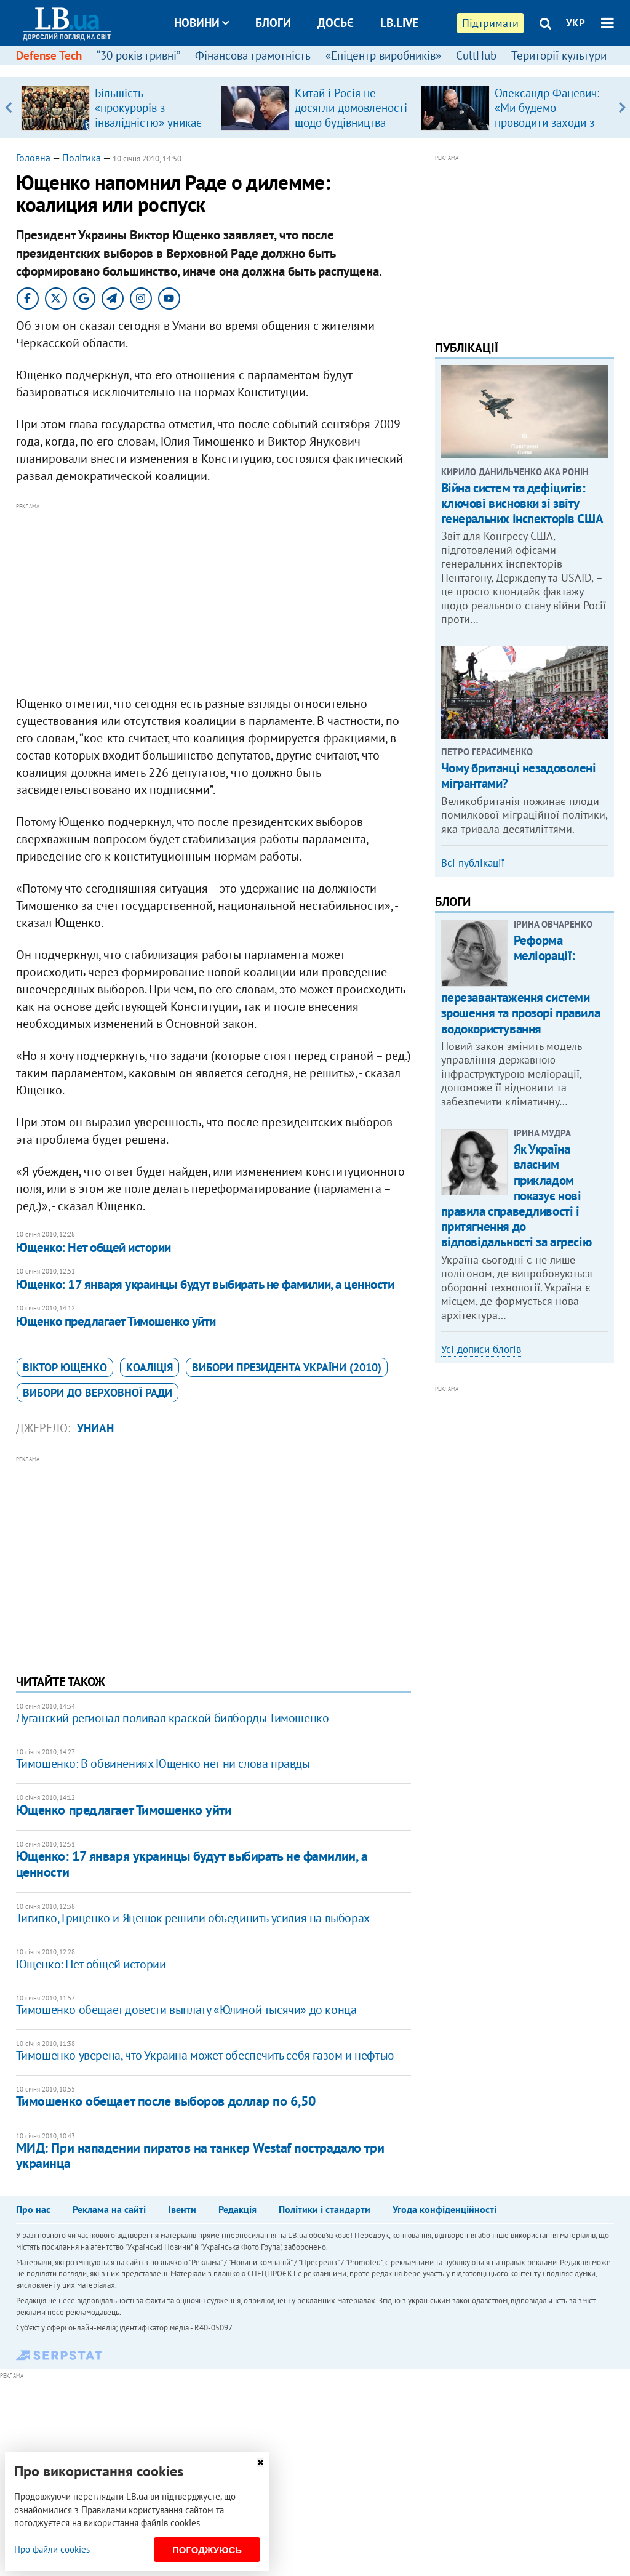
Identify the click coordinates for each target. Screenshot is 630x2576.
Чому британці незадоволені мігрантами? (518, 776)
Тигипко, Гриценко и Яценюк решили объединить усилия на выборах (193, 1918)
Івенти (182, 2209)
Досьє (335, 22)
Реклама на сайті (109, 2209)
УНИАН (95, 1428)
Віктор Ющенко (65, 1367)
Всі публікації (472, 863)
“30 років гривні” (138, 55)
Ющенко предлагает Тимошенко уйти (116, 1321)
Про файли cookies (52, 2549)
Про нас (33, 2209)
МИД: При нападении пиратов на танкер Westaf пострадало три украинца (200, 2155)
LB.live (399, 22)
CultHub (476, 55)
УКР (575, 23)
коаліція (149, 1367)
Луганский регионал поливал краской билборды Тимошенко (172, 1718)
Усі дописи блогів (481, 1349)
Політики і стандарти (324, 2209)
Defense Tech (49, 55)
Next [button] (621, 107)
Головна (33, 157)
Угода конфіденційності (444, 2209)
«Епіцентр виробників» (383, 55)
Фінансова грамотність (253, 55)
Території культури (559, 55)
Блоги (273, 22)
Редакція (237, 2209)
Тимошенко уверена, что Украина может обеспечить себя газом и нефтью (205, 2055)
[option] (116, 107)
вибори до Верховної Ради (97, 1393)
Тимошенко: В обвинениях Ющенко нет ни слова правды (163, 1763)
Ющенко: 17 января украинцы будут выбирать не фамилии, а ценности (205, 1284)
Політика (81, 157)
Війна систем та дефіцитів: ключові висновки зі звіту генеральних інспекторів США (522, 503)
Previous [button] (8, 107)
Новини (201, 22)
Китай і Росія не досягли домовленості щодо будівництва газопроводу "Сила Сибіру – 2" (351, 122)
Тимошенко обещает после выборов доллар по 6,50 (166, 2100)
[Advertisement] (213, 600)
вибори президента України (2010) (286, 1367)
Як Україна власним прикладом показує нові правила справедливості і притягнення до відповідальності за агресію (516, 1195)
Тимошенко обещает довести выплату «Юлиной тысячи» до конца (186, 2010)
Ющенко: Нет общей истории (93, 1247)
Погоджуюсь (207, 2550)
